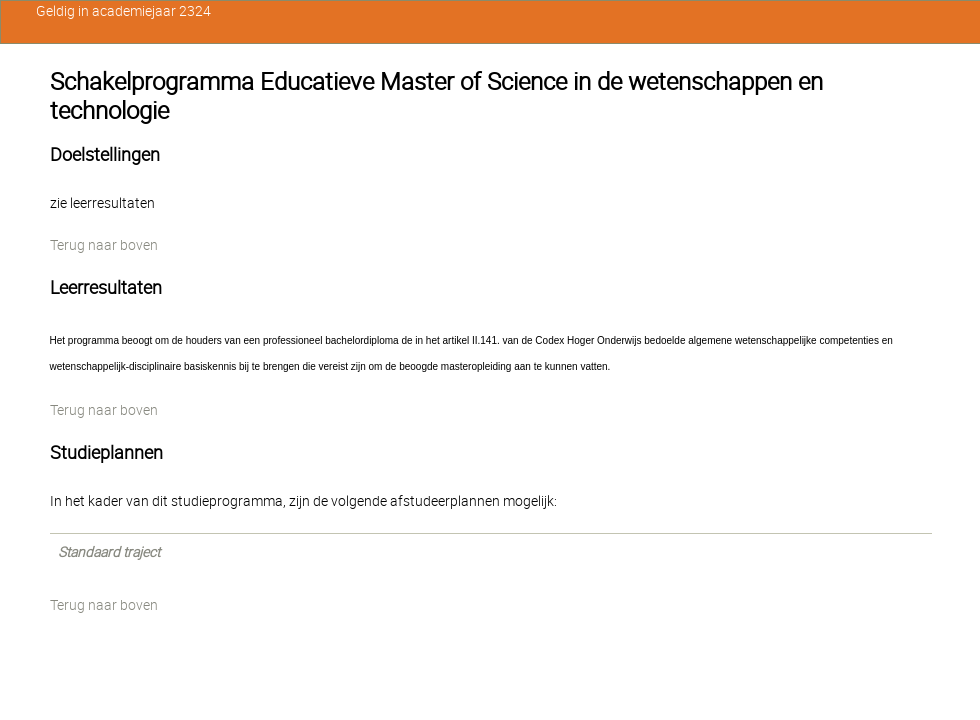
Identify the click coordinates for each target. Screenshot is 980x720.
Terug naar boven (104, 245)
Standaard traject (109, 552)
